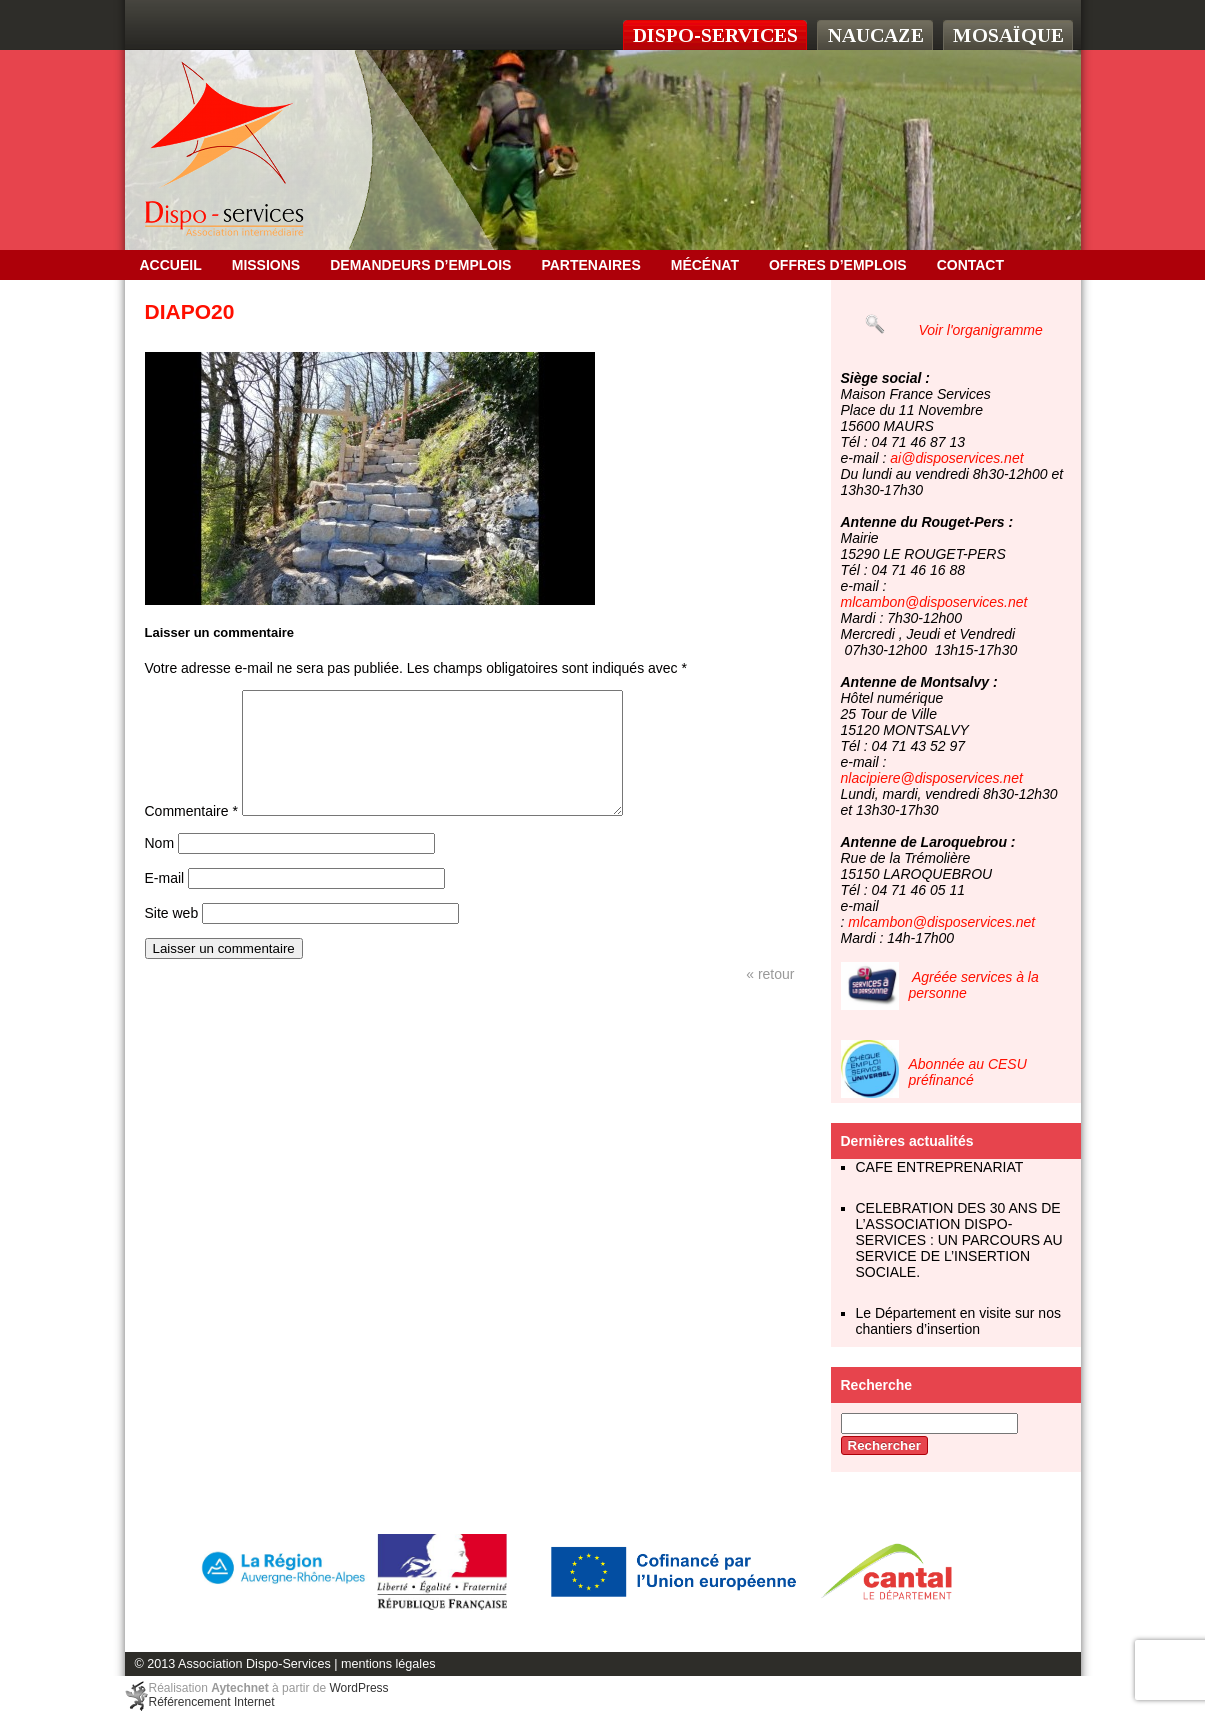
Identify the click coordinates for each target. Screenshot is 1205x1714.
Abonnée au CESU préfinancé (968, 1072)
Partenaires (590, 265)
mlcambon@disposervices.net (934, 602)
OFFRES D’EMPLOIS (838, 265)
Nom (160, 867)
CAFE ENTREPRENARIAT (940, 1167)
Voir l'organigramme (981, 330)
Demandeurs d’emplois (420, 265)
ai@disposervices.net (956, 458)
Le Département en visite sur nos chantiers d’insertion (958, 1321)
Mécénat (705, 265)
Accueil (171, 265)
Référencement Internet (212, 1702)
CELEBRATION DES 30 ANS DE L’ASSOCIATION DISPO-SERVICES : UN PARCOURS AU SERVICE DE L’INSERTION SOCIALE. (959, 1240)
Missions (266, 265)
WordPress (358, 1688)
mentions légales (388, 1664)
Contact (970, 265)
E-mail (165, 902)
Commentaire (191, 835)
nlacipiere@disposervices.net (932, 778)
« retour (770, 998)
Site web (172, 937)
